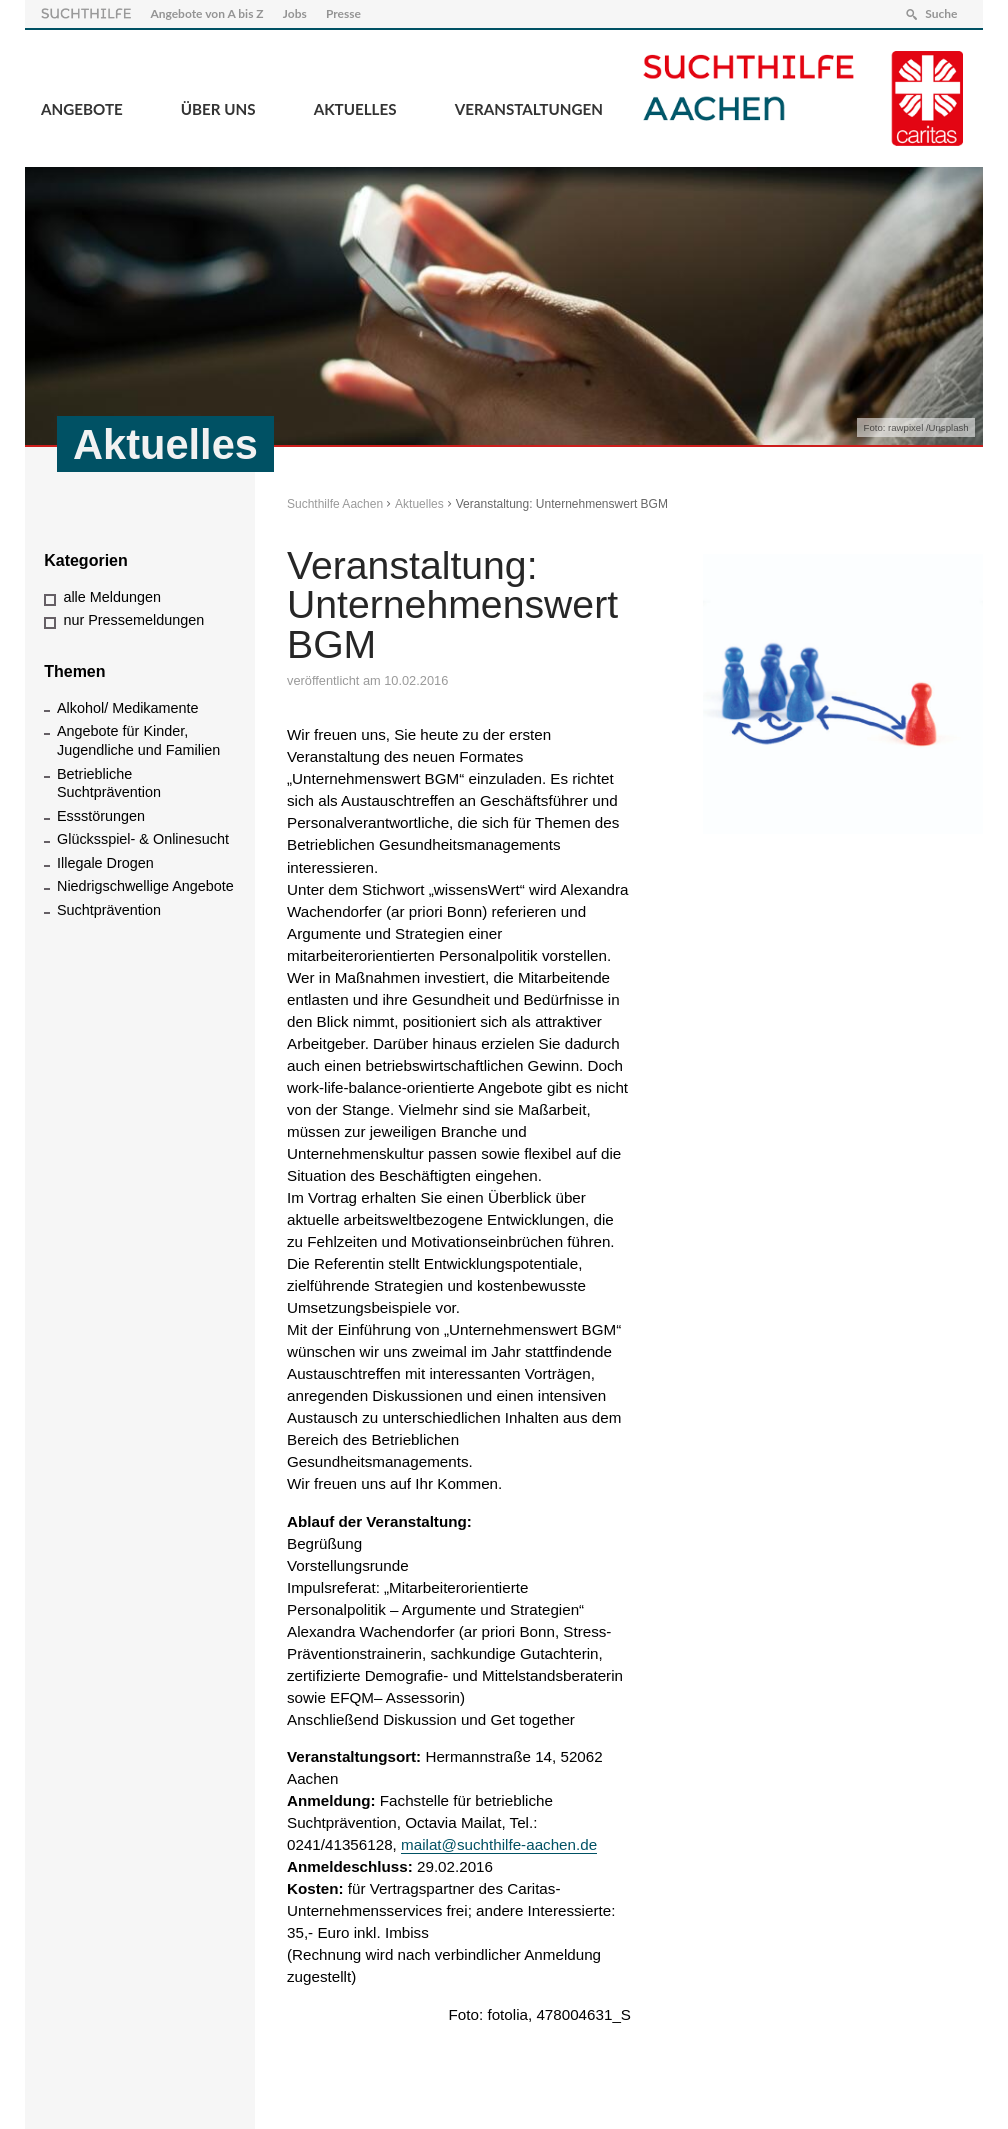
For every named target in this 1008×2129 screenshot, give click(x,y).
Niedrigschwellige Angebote (145, 886)
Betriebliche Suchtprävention (109, 783)
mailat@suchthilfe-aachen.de (499, 1844)
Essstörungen (101, 816)
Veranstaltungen (529, 109)
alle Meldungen (112, 597)
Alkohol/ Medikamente (128, 708)
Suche (941, 13)
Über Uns (218, 109)
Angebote (82, 109)
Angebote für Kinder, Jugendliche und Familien (138, 740)
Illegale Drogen (105, 863)
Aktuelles (355, 109)
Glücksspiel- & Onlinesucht (143, 839)
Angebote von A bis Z (206, 13)
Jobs (295, 13)
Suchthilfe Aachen (335, 504)
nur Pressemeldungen (133, 620)
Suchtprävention (109, 910)
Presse (343, 13)
